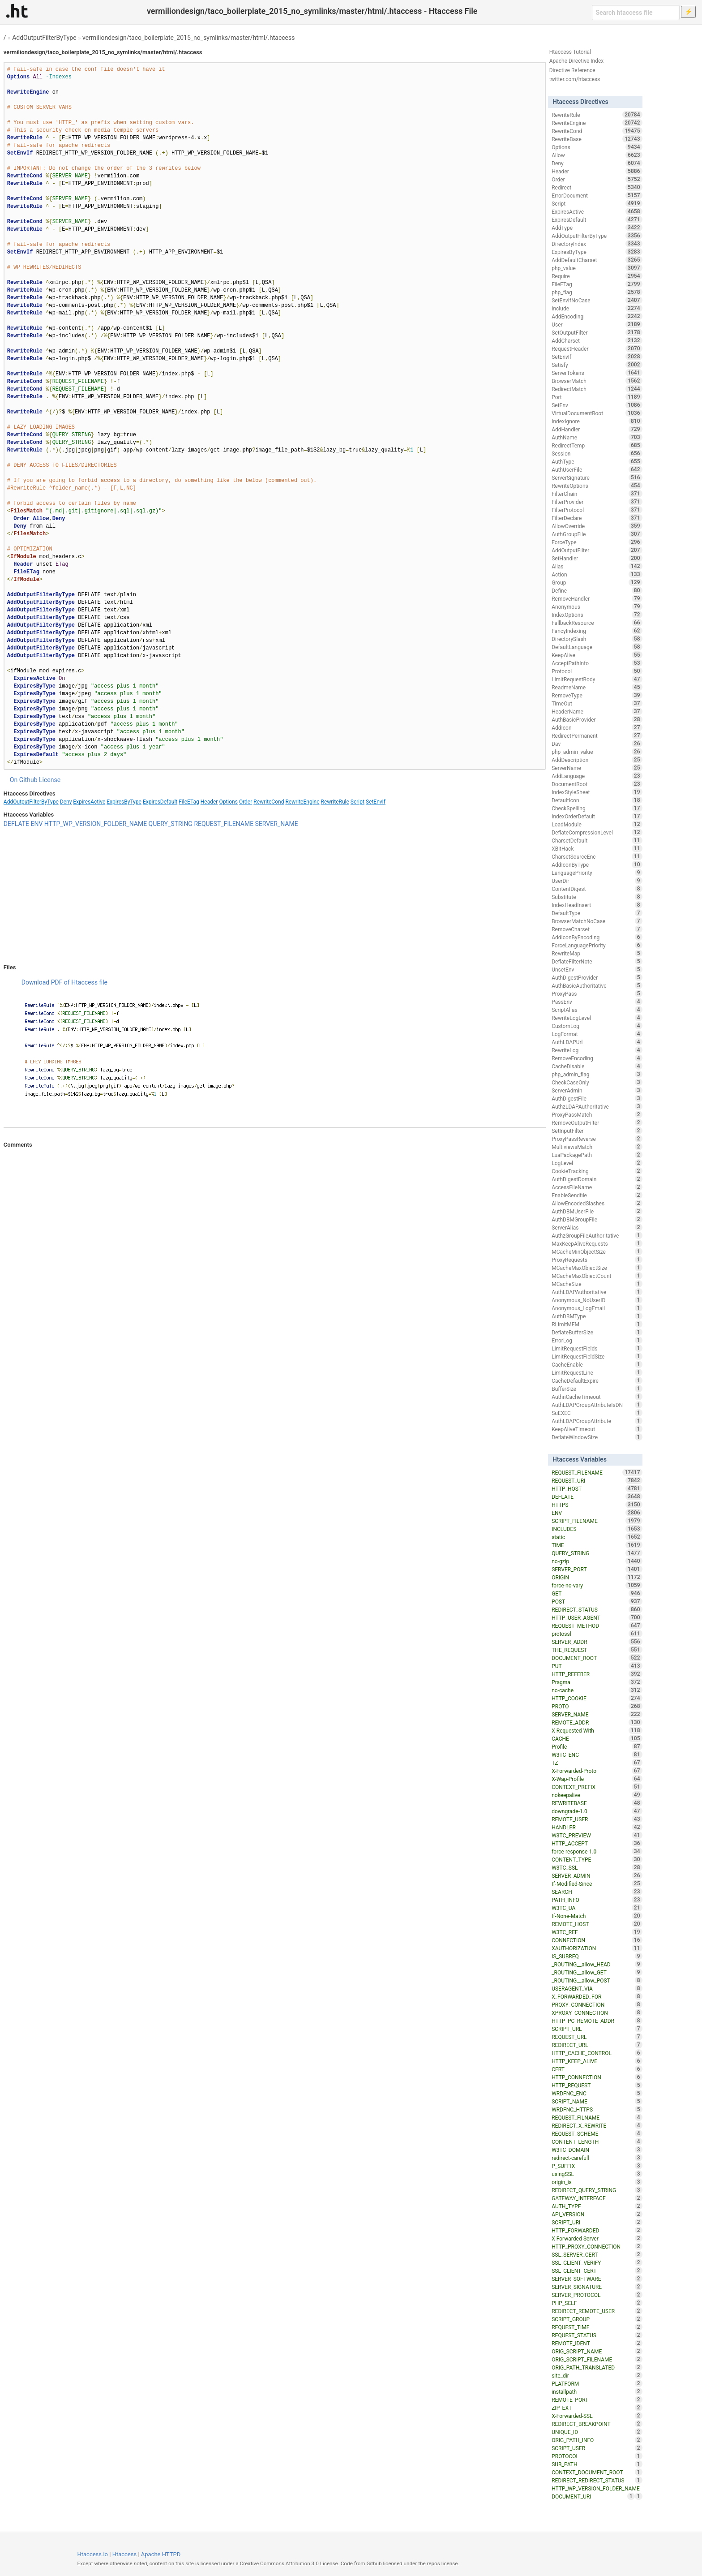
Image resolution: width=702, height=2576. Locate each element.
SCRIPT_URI (597, 2222)
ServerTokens (597, 372)
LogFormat (597, 1033)
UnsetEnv (597, 969)
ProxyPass (597, 993)
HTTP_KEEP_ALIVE (597, 2060)
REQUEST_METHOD (597, 1625)
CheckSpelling (597, 808)
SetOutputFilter (597, 332)
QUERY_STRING (171, 823)
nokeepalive (597, 1794)
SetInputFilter (597, 1130)
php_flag (597, 292)
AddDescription (597, 759)
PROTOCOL (597, 2456)
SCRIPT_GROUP (597, 2318)
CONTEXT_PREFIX (597, 1786)
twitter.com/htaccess (574, 79)
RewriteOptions (597, 485)
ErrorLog (597, 1340)
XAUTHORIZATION (597, 1948)
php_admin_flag (597, 1074)
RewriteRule (335, 802)
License (49, 779)
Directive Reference (572, 70)
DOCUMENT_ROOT (597, 1657)
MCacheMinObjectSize (597, 1251)
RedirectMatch (597, 388)
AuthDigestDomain (597, 1179)
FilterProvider (597, 501)
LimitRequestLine (597, 1372)
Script (357, 802)
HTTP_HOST (597, 1488)
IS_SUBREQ (597, 1956)
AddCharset (597, 340)
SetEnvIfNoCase (597, 300)
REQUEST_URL (597, 2036)
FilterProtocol (597, 509)
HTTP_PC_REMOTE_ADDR (597, 2020)
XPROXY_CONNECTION (597, 2012)
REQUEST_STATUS (597, 2335)
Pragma (597, 1682)
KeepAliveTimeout (597, 1428)
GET (597, 1593)
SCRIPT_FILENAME (597, 1520)
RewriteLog (597, 1050)
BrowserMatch (597, 380)
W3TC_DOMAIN (597, 2149)
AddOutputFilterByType (44, 37)
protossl (597, 1633)
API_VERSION (597, 2214)
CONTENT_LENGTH (597, 2141)
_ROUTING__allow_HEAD (597, 1964)
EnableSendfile (597, 1195)
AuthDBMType (597, 1316)
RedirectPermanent (597, 735)
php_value (597, 267)
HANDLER (597, 1827)
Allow (597, 155)
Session (597, 453)
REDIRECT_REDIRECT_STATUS (597, 2480)
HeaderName (597, 711)
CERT (597, 2069)
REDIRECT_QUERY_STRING (597, 2189)
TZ (597, 1762)
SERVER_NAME (276, 823)
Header (209, 802)
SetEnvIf (375, 802)
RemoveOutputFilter (597, 1122)
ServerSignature (597, 477)
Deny (66, 802)
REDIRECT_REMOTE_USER (597, 2310)
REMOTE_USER (597, 1819)
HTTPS (597, 1504)
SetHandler (597, 558)
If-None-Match (597, 1915)
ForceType (597, 542)
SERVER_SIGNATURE (597, 2286)
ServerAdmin (597, 1090)
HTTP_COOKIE (597, 1698)
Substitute (597, 896)
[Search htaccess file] (636, 12)
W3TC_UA (597, 1907)
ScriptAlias (597, 1009)
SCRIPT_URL (597, 2028)
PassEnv (597, 1001)
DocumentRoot (597, 783)
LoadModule (597, 824)
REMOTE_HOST (597, 1923)
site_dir (597, 2375)
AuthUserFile (597, 469)
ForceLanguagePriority (597, 945)
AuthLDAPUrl (597, 1041)
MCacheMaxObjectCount (597, 1275)
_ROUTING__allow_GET (597, 1972)
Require (597, 276)
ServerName (597, 767)
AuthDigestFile (597, 1098)
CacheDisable (597, 1066)
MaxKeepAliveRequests (597, 1243)
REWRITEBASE (597, 1802)
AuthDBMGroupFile (597, 1219)
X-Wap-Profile (597, 1778)
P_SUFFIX (597, 2165)
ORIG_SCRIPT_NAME (597, 2351)
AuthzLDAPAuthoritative (597, 1106)
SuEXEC (597, 1412)
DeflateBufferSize (597, 1332)
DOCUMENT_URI (593, 2496)
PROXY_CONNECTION (597, 2004)
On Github (24, 779)
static (597, 1536)
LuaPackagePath (597, 1154)
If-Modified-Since (597, 1883)
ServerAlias (597, 1227)
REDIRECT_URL (597, 2044)
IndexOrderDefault (597, 816)
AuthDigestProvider (597, 977)
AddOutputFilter (597, 550)
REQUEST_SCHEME (597, 2133)
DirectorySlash (597, 638)
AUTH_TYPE (597, 2206)
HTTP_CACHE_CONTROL (597, 2052)
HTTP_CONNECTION (597, 2077)
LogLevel (597, 1162)
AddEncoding (597, 316)
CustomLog (597, 1025)
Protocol (597, 671)
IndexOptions (597, 614)
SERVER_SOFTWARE (597, 2278)
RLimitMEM (597, 1324)
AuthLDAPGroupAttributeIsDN (597, 1404)
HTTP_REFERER (597, 1673)
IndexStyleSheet (597, 792)
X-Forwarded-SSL (597, 2415)
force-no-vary (597, 1585)
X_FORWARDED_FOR (597, 1996)
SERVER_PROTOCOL (597, 2294)
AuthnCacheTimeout (597, 1396)
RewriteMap (597, 953)
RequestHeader (597, 348)
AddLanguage (597, 775)
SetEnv (597, 405)
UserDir (597, 880)
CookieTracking (597, 1170)
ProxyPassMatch (597, 1114)
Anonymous (597, 606)
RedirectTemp (597, 445)
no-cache (597, 1690)
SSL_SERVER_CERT (597, 2254)
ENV (36, 823)
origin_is (597, 2181)
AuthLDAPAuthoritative (597, 1291)
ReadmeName (597, 687)
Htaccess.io (92, 2554)
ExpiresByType (124, 802)
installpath (597, 2391)
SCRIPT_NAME (597, 2101)
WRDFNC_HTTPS (597, 2109)
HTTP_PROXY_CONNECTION (597, 2246)
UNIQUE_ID (597, 2431)
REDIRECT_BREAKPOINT (597, 2423)
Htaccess (124, 2554)
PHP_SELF (597, 2302)
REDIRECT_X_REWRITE (597, 2125)
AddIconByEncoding (597, 937)
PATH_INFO (597, 1899)
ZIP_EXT (597, 2407)
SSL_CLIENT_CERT (597, 2270)
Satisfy (597, 364)
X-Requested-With (597, 1730)
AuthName (597, 437)
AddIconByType (597, 864)
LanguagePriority (597, 872)
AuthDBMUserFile (597, 1211)
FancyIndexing (597, 630)
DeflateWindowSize (597, 1437)
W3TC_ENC (597, 1754)
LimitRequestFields (597, 1348)
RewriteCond (268, 802)
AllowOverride (597, 525)
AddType (597, 227)
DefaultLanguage (597, 646)
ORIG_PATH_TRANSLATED (597, 2367)
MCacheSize (597, 1283)
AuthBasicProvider (597, 719)
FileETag (189, 802)
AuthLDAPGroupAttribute (597, 1420)
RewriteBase (597, 138)
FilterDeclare (597, 517)
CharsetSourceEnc (597, 856)
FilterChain (597, 493)
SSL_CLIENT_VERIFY (597, 2262)
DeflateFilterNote (597, 961)
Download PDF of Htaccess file (64, 982)
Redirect (597, 187)
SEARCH (597, 1891)
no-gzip (597, 1561)
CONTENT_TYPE (597, 1859)
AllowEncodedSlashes (597, 1203)
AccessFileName (597, 1187)
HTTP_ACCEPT (597, 1843)
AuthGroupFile (597, 534)
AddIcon (597, 727)
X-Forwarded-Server (597, 2238)
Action (597, 574)
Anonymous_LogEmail (597, 1308)
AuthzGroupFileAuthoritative (597, 1235)
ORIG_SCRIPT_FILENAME (597, 2359)
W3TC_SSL (597, 1867)
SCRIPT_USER (597, 2447)
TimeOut (597, 703)
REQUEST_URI (597, 1480)
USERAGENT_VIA (597, 1988)
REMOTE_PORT (597, 2399)
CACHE (597, 1738)
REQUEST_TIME (597, 2327)
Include (597, 308)
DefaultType (597, 912)
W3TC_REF (597, 1931)
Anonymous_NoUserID (597, 1299)
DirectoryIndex (597, 243)
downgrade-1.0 (597, 1811)
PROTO (597, 1706)
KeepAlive (597, 654)
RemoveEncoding (597, 1058)
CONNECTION (597, 1940)
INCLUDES (597, 1528)
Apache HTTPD (160, 2554)
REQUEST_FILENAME (223, 823)
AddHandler (597, 429)
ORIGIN (597, 1577)
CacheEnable (597, 1364)
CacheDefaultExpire (597, 1380)
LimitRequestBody (597, 679)
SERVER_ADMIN (597, 1875)
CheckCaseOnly (597, 1082)
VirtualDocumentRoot (597, 413)
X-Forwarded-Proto (597, 1770)
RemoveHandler (597, 598)
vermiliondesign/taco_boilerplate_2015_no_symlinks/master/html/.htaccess (188, 37)
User (597, 324)
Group (597, 582)
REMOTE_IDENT (597, 2343)
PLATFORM (597, 2383)
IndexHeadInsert (597, 904)
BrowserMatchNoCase (597, 921)
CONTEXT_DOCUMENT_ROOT (597, 2472)
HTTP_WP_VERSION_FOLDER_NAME (95, 823)
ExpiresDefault (160, 802)
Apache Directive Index (576, 61)
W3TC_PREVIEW (597, 1835)
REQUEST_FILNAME (597, 2117)
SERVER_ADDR (597, 1641)
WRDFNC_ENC (597, 2093)
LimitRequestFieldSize (597, 1356)
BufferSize (597, 1388)
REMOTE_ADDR (597, 1722)
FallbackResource (597, 622)
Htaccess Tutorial (570, 52)
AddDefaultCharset (597, 259)
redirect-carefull (597, 2157)
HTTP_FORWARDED (597, 2230)
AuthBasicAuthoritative (597, 985)
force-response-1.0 (597, 1851)
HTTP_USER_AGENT (597, 1617)
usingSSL (597, 2173)
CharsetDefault (597, 840)
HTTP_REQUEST (597, 2085)
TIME (597, 1544)
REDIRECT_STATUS (597, 1609)
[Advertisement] (274, 896)
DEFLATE (16, 823)
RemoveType (597, 695)
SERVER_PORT (597, 1569)
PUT (597, 1665)
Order (245, 802)
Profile (597, 1746)
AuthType (597, 461)
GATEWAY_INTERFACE (597, 2198)
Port (597, 396)
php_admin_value (597, 751)
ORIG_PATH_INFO (597, 2439)
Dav (597, 743)
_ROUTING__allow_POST (597, 1980)
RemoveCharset (597, 929)
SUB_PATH (597, 2464)
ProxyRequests (597, 1259)
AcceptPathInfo (597, 663)
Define (597, 590)
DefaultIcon (597, 800)
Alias (597, 566)
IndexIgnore (597, 421)
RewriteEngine (302, 802)
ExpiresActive (89, 802)
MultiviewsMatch (597, 1146)
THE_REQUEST (597, 1649)
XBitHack (597, 848)
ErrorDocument (597, 195)
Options (228, 802)
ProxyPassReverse (597, 1138)
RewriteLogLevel (597, 1017)
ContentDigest (597, 888)
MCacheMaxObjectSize (597, 1267)
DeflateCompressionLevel (597, 832)
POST (597, 1601)
